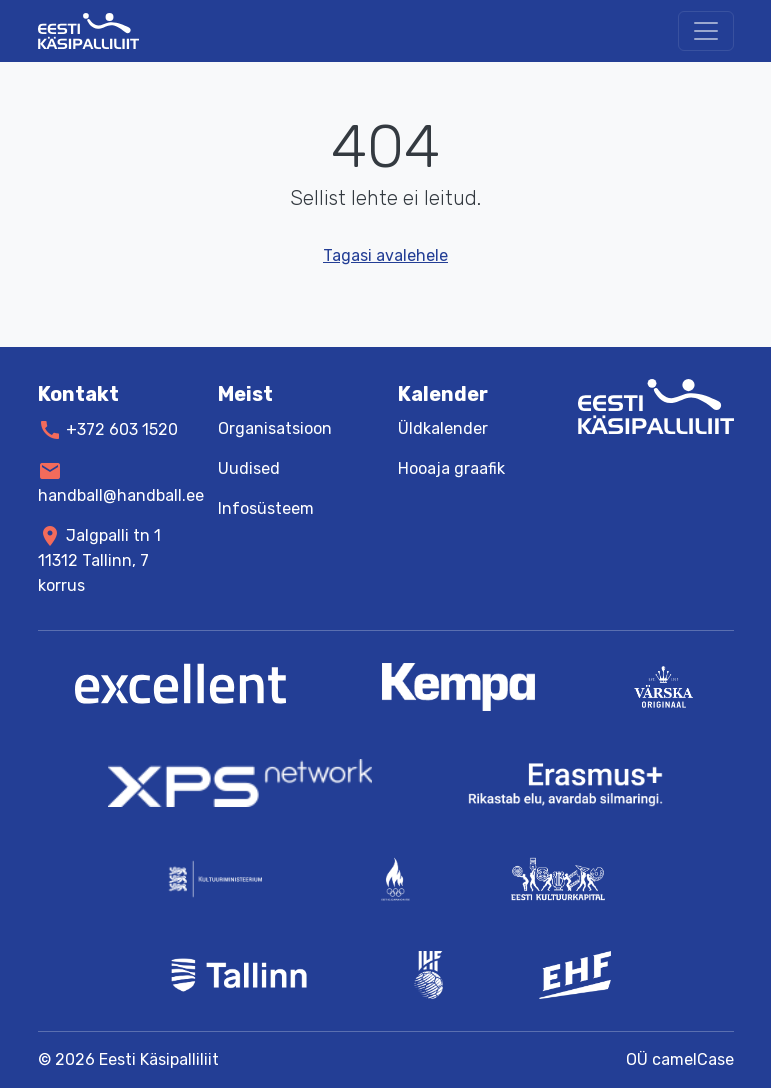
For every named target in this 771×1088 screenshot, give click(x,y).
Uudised (249, 468)
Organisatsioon (275, 428)
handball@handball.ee (121, 494)
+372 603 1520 (122, 429)
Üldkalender (443, 428)
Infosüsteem (266, 508)
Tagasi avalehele (385, 255)
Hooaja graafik (451, 468)
